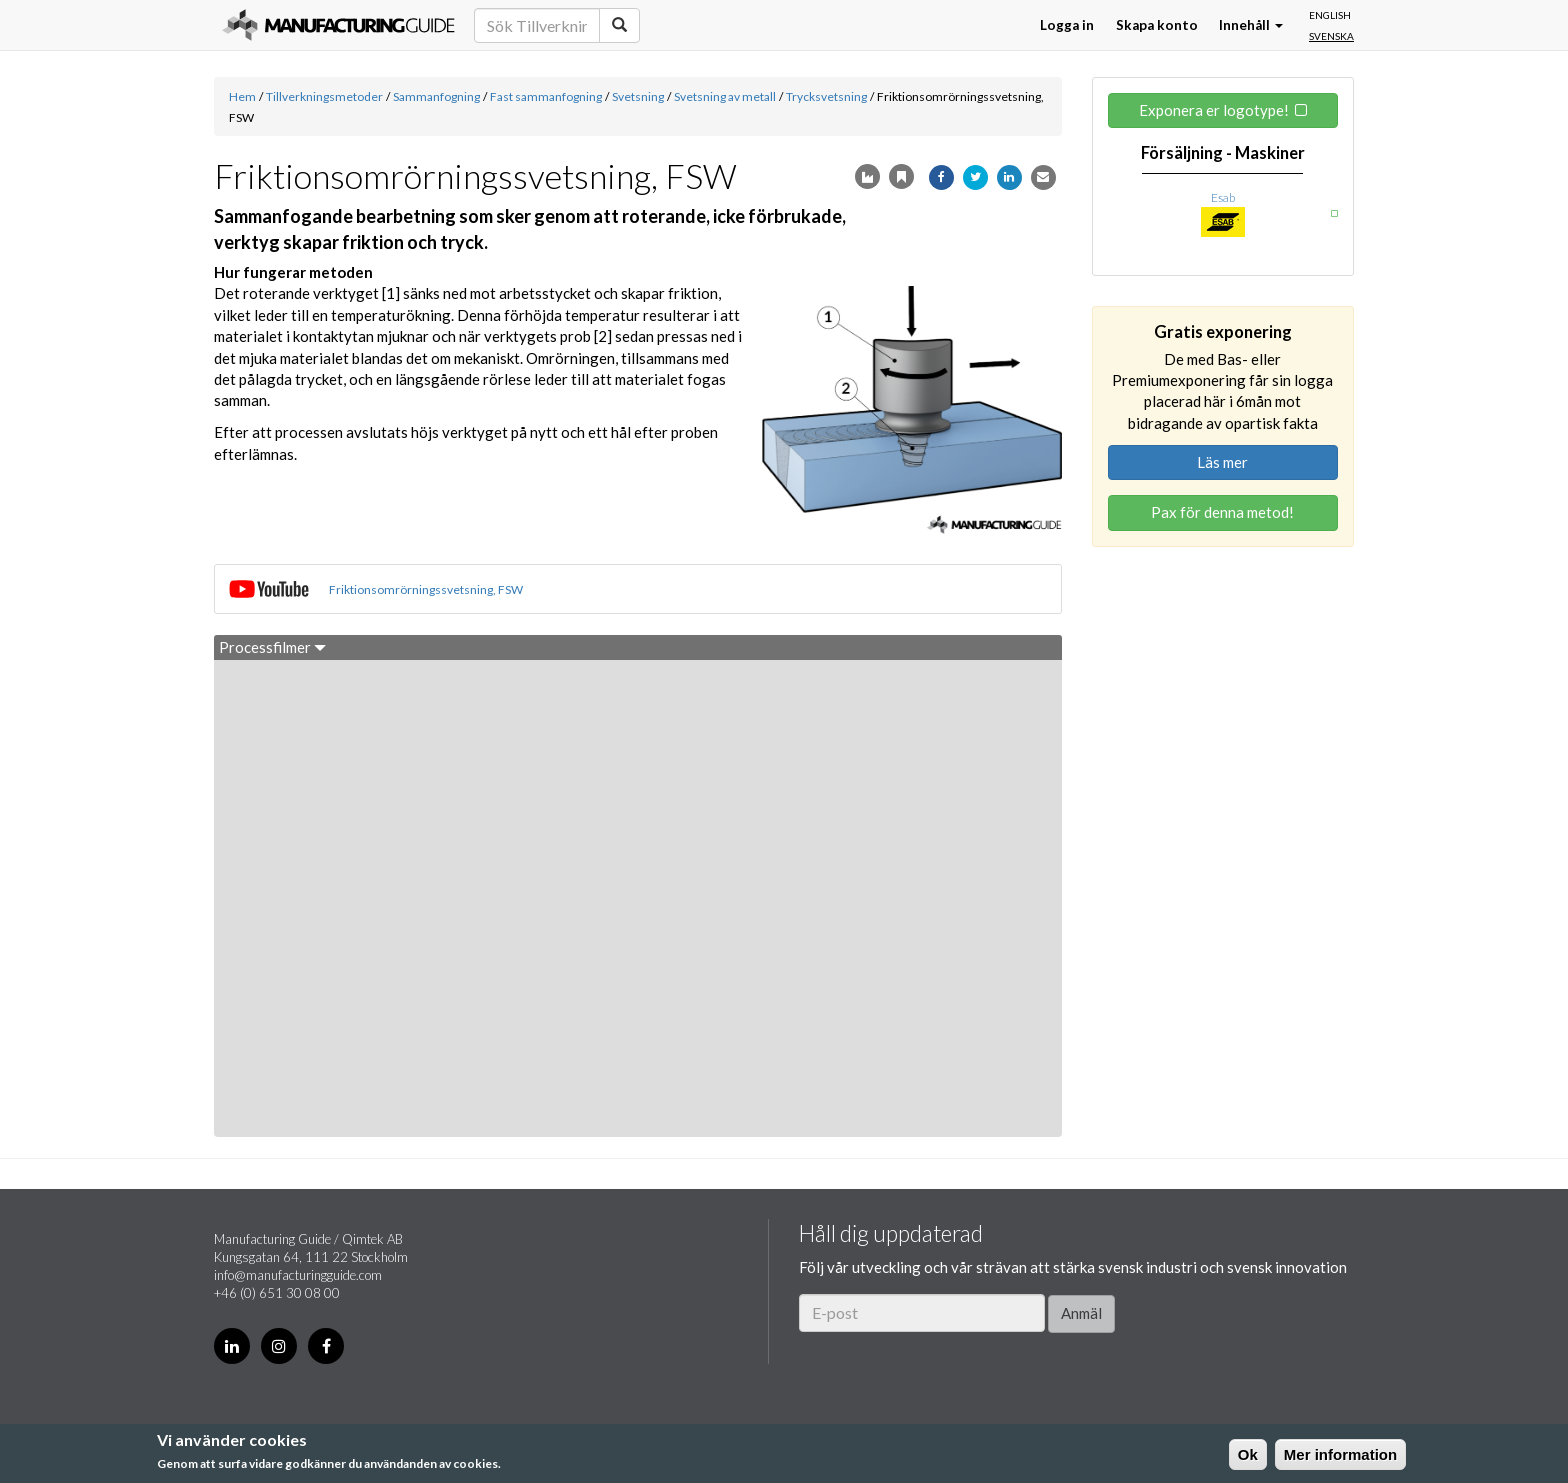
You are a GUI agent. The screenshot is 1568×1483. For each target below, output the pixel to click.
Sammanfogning (436, 96)
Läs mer (1222, 462)
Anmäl (1081, 1313)
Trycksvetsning (826, 96)
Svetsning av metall (725, 96)
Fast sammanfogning (546, 96)
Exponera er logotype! (1214, 110)
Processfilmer (272, 647)
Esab (1223, 197)
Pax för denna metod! (1222, 512)
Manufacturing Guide (338, 25)
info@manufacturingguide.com (298, 1275)
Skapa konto (1157, 25)
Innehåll (1251, 25)
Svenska (1331, 36)
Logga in (1067, 25)
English (1330, 15)
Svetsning (638, 96)
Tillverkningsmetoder (324, 96)
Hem (242, 96)
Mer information (1340, 1454)
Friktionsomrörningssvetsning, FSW (426, 589)
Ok (1248, 1454)
